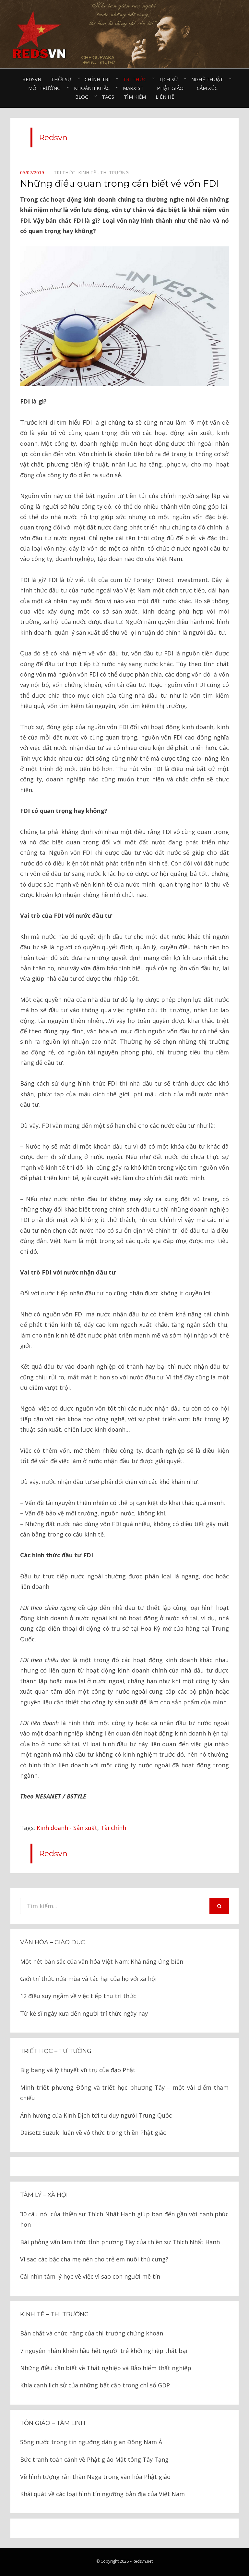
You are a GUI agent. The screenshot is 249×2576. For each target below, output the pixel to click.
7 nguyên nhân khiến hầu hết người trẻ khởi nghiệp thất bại (103, 2351)
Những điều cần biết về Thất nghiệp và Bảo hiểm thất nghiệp (105, 2368)
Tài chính (113, 1828)
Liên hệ (165, 96)
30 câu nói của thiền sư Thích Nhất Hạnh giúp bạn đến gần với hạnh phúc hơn (124, 2219)
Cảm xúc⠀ (209, 88)
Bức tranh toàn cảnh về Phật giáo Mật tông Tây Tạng (94, 2459)
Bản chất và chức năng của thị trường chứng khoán (91, 2333)
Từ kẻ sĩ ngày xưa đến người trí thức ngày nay (84, 2013)
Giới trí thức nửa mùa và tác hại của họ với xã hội (88, 1979)
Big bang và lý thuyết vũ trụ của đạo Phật (78, 2070)
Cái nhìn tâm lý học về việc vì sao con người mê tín (90, 2276)
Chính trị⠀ (99, 79)
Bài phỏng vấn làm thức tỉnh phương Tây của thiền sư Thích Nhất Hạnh (120, 2242)
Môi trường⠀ (46, 88)
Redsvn (31, 79)
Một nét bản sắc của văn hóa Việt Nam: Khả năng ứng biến (101, 1961)
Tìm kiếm (135, 96)
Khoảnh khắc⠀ (93, 88)
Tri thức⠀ (136, 79)
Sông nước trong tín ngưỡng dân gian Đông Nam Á (91, 2442)
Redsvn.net (143, 2561)
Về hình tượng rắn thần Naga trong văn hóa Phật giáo (95, 2477)
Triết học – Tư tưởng (55, 2051)
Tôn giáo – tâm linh (52, 2423)
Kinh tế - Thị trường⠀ (105, 172)
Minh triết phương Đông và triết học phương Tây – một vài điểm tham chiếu (124, 2093)
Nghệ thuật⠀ (209, 79)
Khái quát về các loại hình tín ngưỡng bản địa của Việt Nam (102, 2494)
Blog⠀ (83, 96)
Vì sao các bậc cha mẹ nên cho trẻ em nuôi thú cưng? (94, 2259)
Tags (108, 96)
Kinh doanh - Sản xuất (67, 1828)
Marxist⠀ (135, 88)
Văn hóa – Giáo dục (52, 1942)
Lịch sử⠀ (171, 79)
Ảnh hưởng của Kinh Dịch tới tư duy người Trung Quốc (96, 2115)
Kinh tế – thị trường (54, 2314)
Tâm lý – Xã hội (44, 2194)
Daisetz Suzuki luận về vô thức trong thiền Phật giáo (93, 2132)
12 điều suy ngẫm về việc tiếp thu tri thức (78, 1996)
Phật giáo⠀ (172, 88)
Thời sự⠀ (63, 79)
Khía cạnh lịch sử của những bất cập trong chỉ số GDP (95, 2385)
